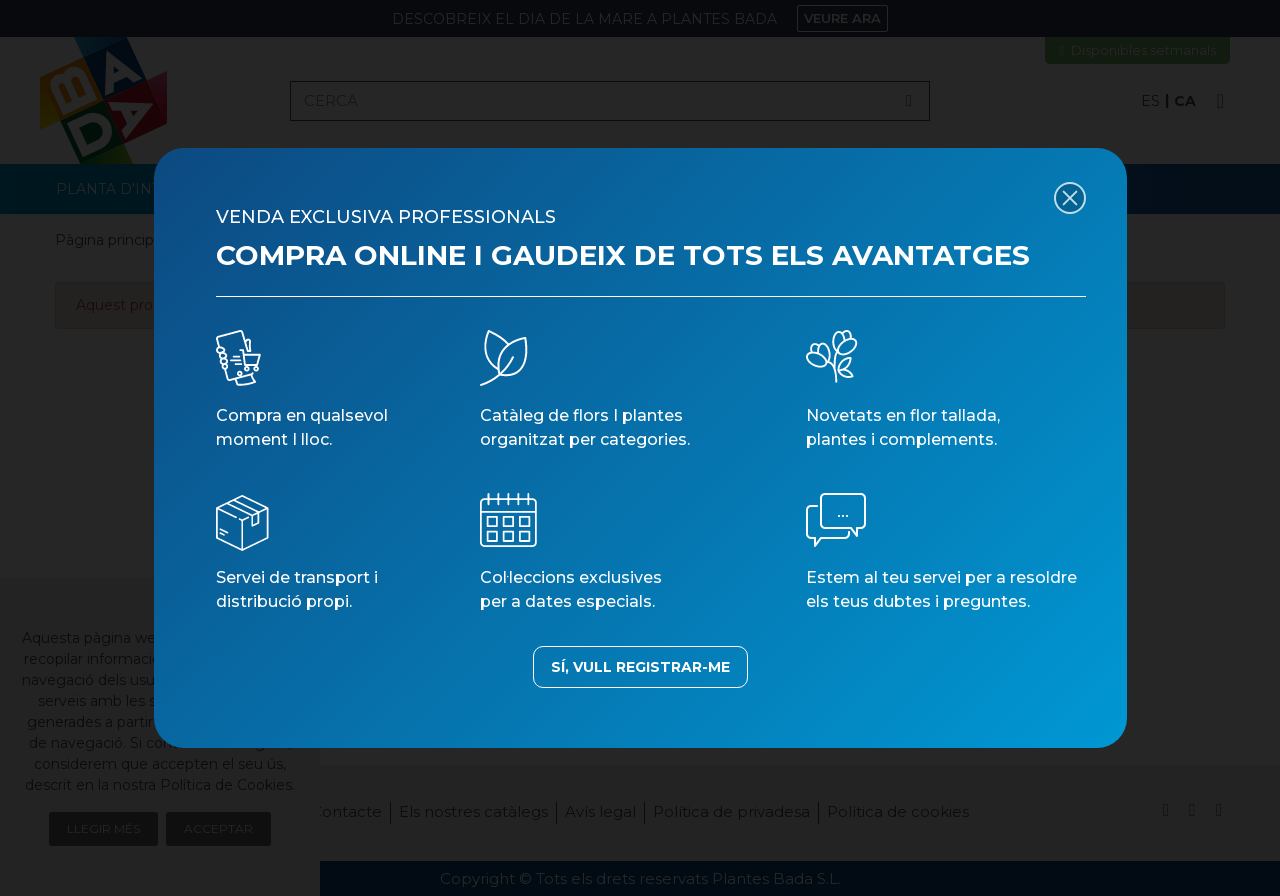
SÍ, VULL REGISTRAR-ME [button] (640, 667)
